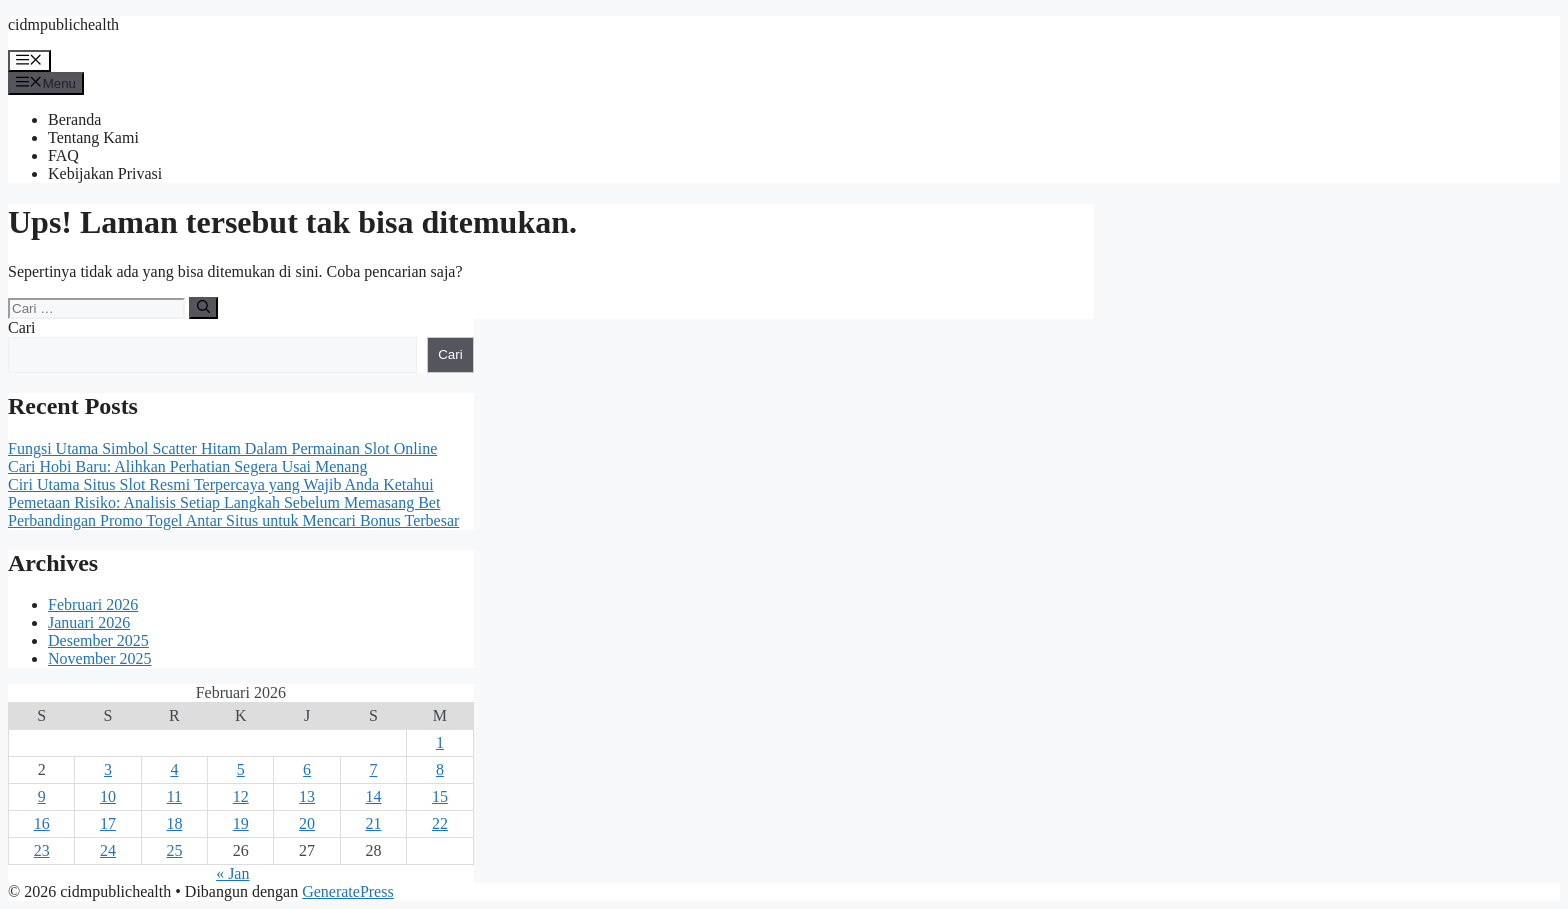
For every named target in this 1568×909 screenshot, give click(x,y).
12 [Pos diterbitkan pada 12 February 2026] (241, 796)
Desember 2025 (98, 640)
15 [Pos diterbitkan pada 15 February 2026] (440, 796)
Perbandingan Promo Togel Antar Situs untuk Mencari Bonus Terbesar (233, 520)
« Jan (232, 873)
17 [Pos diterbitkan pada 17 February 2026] (108, 823)
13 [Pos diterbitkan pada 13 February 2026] (307, 796)
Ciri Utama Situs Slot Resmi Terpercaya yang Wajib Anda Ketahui (221, 484)
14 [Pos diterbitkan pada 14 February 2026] (373, 796)
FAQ (63, 155)
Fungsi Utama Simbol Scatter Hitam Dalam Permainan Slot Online (222, 448)
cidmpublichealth (63, 24)
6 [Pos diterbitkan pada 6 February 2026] (307, 769)
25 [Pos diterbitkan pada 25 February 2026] (174, 850)
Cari (22, 327)
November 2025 (100, 658)
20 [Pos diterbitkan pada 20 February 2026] (307, 823)
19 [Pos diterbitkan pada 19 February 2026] (241, 823)
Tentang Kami (93, 137)
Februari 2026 (93, 604)
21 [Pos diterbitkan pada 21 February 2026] (373, 823)
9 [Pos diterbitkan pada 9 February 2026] (42, 796)
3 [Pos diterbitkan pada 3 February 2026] (108, 769)
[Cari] (203, 308)
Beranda (74, 119)
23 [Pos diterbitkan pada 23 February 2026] (42, 850)
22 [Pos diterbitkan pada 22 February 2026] (440, 823)
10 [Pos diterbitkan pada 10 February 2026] (108, 796)
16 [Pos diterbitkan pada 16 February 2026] (42, 823)
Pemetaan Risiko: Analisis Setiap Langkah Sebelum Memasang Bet (224, 502)
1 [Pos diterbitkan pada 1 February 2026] (440, 742)
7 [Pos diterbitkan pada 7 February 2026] (373, 769)
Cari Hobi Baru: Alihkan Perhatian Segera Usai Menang (187, 466)
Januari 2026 (89, 622)
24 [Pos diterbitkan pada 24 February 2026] (108, 850)
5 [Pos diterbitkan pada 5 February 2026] (241, 769)
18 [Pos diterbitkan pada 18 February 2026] (174, 823)
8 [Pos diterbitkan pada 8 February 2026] (440, 769)
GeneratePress (348, 891)
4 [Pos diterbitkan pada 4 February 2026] (174, 769)
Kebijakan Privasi (105, 173)
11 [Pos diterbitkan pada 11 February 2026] (174, 796)
